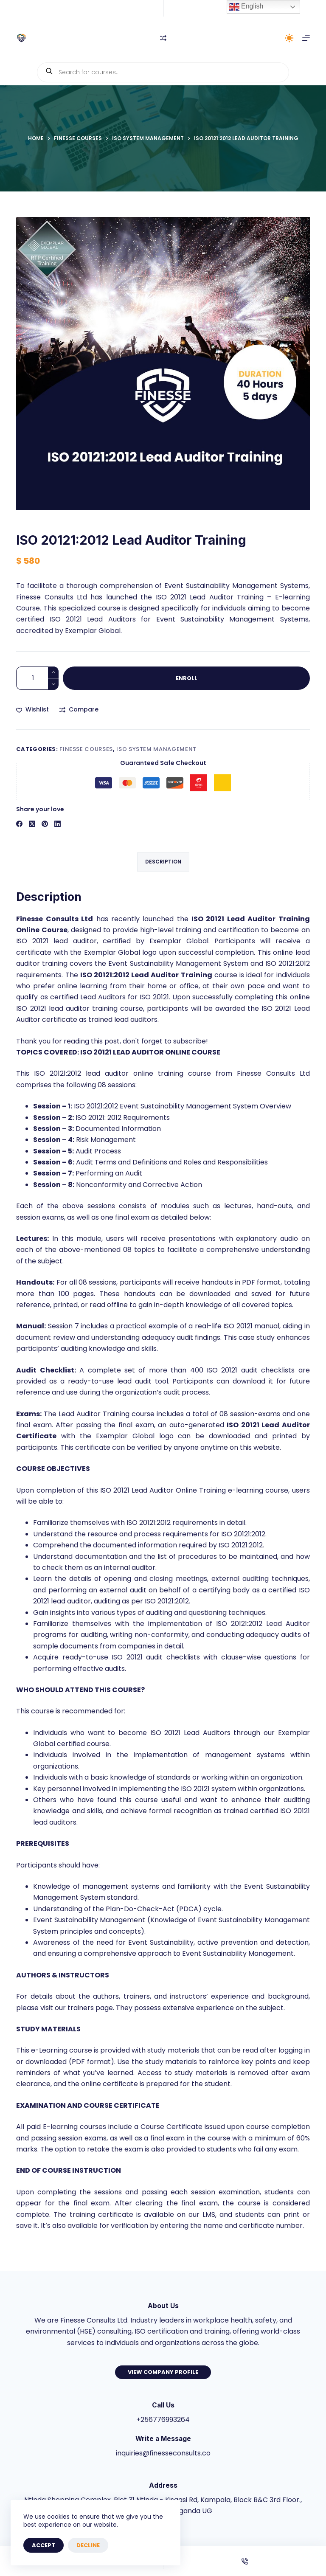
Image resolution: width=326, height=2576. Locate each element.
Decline (88, 2545)
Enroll (186, 678)
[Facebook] (19, 824)
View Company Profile (163, 2372)
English (246, 7)
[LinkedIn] (57, 824)
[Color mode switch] (289, 38)
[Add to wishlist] (32, 709)
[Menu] (306, 38)
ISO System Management (156, 749)
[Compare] (163, 38)
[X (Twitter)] (32, 824)
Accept (43, 2545)
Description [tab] (163, 861)
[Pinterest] (45, 824)
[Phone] (244, 2561)
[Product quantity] (37, 678)
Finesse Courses (86, 749)
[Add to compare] (78, 709)
